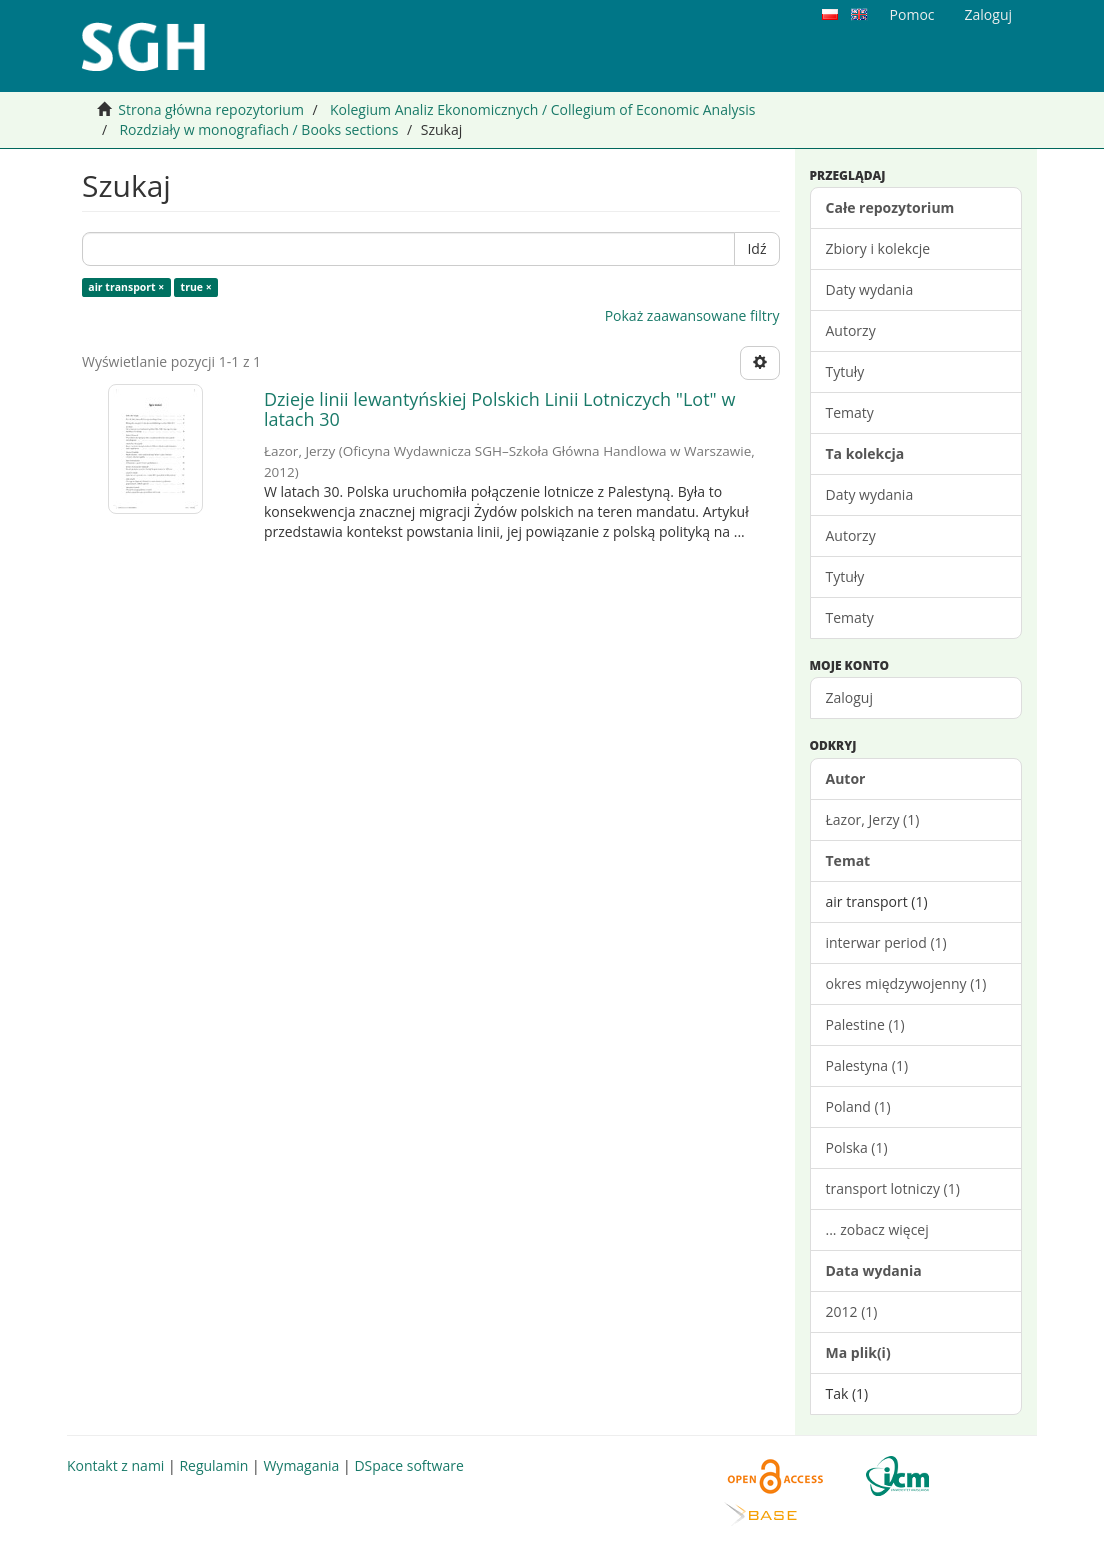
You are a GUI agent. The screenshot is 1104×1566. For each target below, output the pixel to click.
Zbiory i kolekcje (878, 248)
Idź (756, 248)
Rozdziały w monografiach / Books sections (258, 129)
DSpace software (408, 1465)
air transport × (126, 287)
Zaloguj (849, 697)
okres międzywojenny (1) (906, 983)
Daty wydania (870, 289)
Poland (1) (858, 1106)
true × (196, 287)
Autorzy (851, 330)
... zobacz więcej (877, 1229)
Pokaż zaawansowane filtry (692, 315)
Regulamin (213, 1465)
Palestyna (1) (867, 1065)
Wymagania (301, 1465)
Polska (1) (857, 1147)
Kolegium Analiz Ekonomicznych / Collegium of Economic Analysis (542, 109)
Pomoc (912, 14)
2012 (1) (852, 1311)
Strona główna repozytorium (211, 109)
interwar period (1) (886, 942)
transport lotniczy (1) (893, 1188)
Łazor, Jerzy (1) (873, 819)
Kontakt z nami (115, 1465)
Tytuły (845, 371)
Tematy (850, 412)
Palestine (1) (865, 1024)
